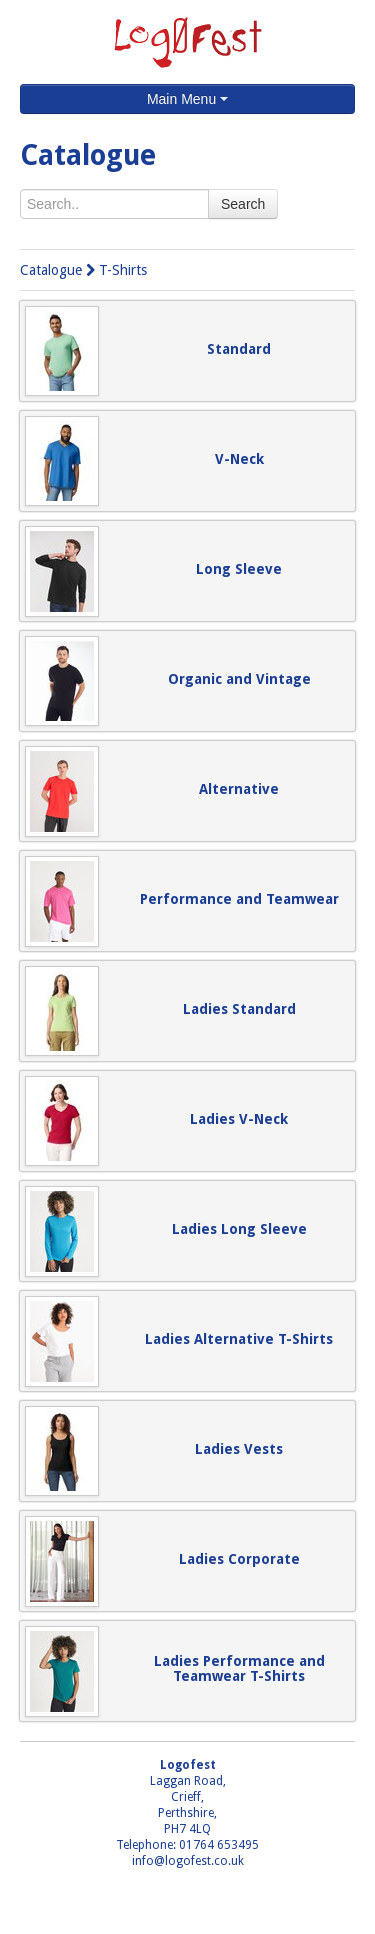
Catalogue (51, 270)
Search (243, 204)
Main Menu (187, 99)
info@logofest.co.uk (188, 1861)
